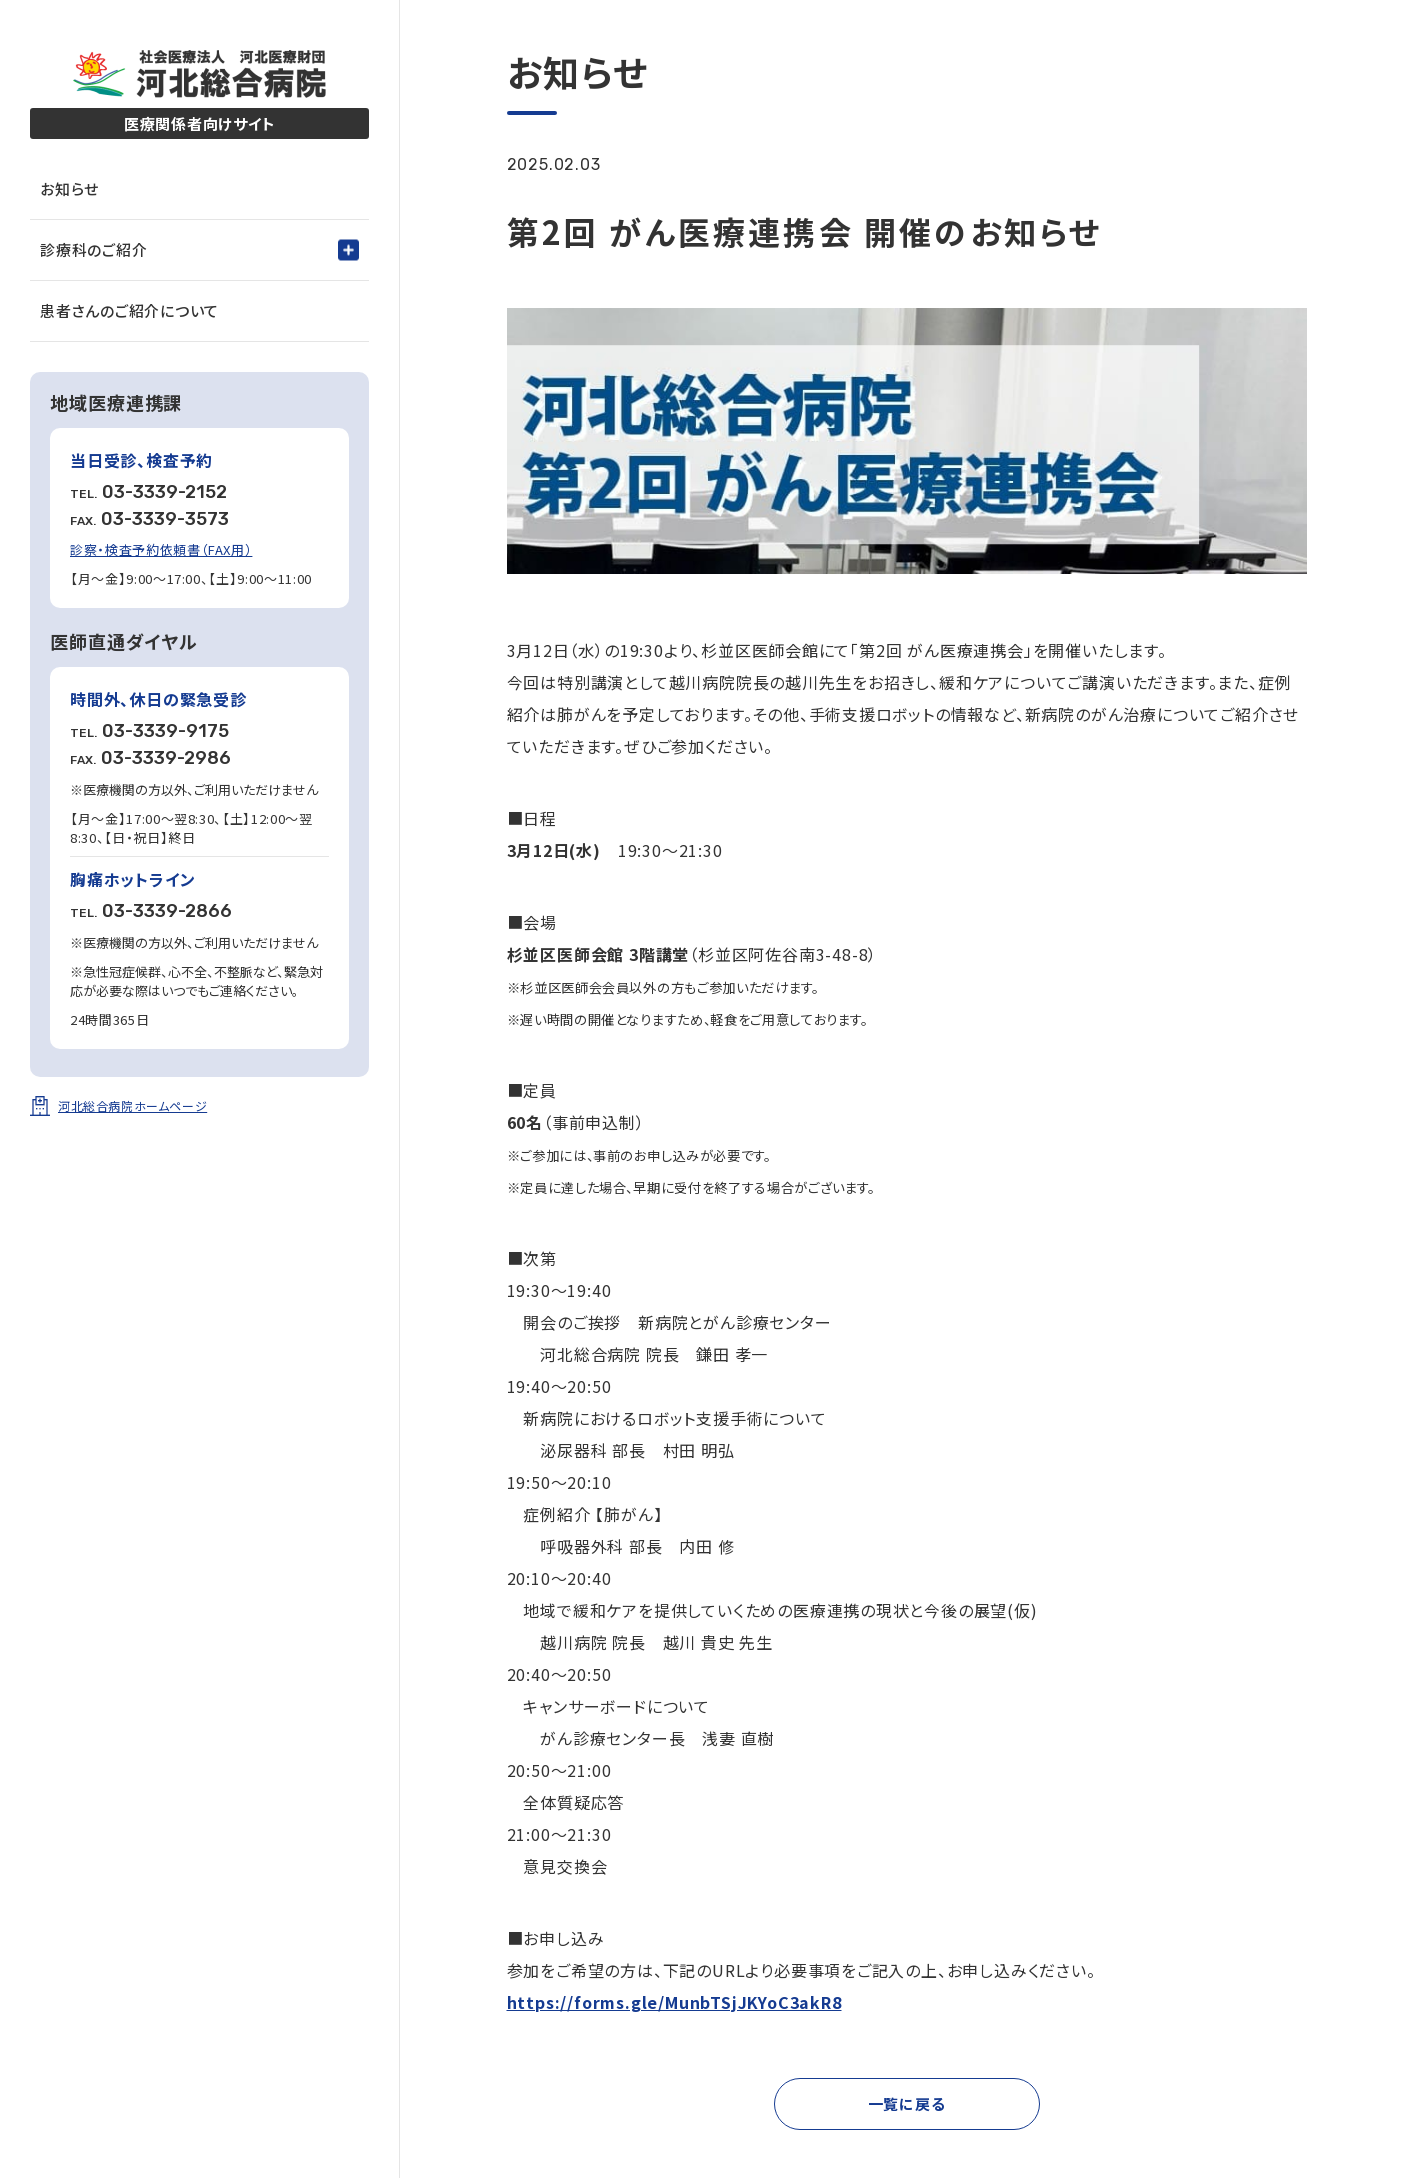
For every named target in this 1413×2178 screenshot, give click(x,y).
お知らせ (69, 188)
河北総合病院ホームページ (132, 1105)
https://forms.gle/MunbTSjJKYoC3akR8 (674, 2002)
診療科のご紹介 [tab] (93, 249)
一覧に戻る (907, 2103)
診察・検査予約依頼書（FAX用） (161, 549)
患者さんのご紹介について (129, 310)
